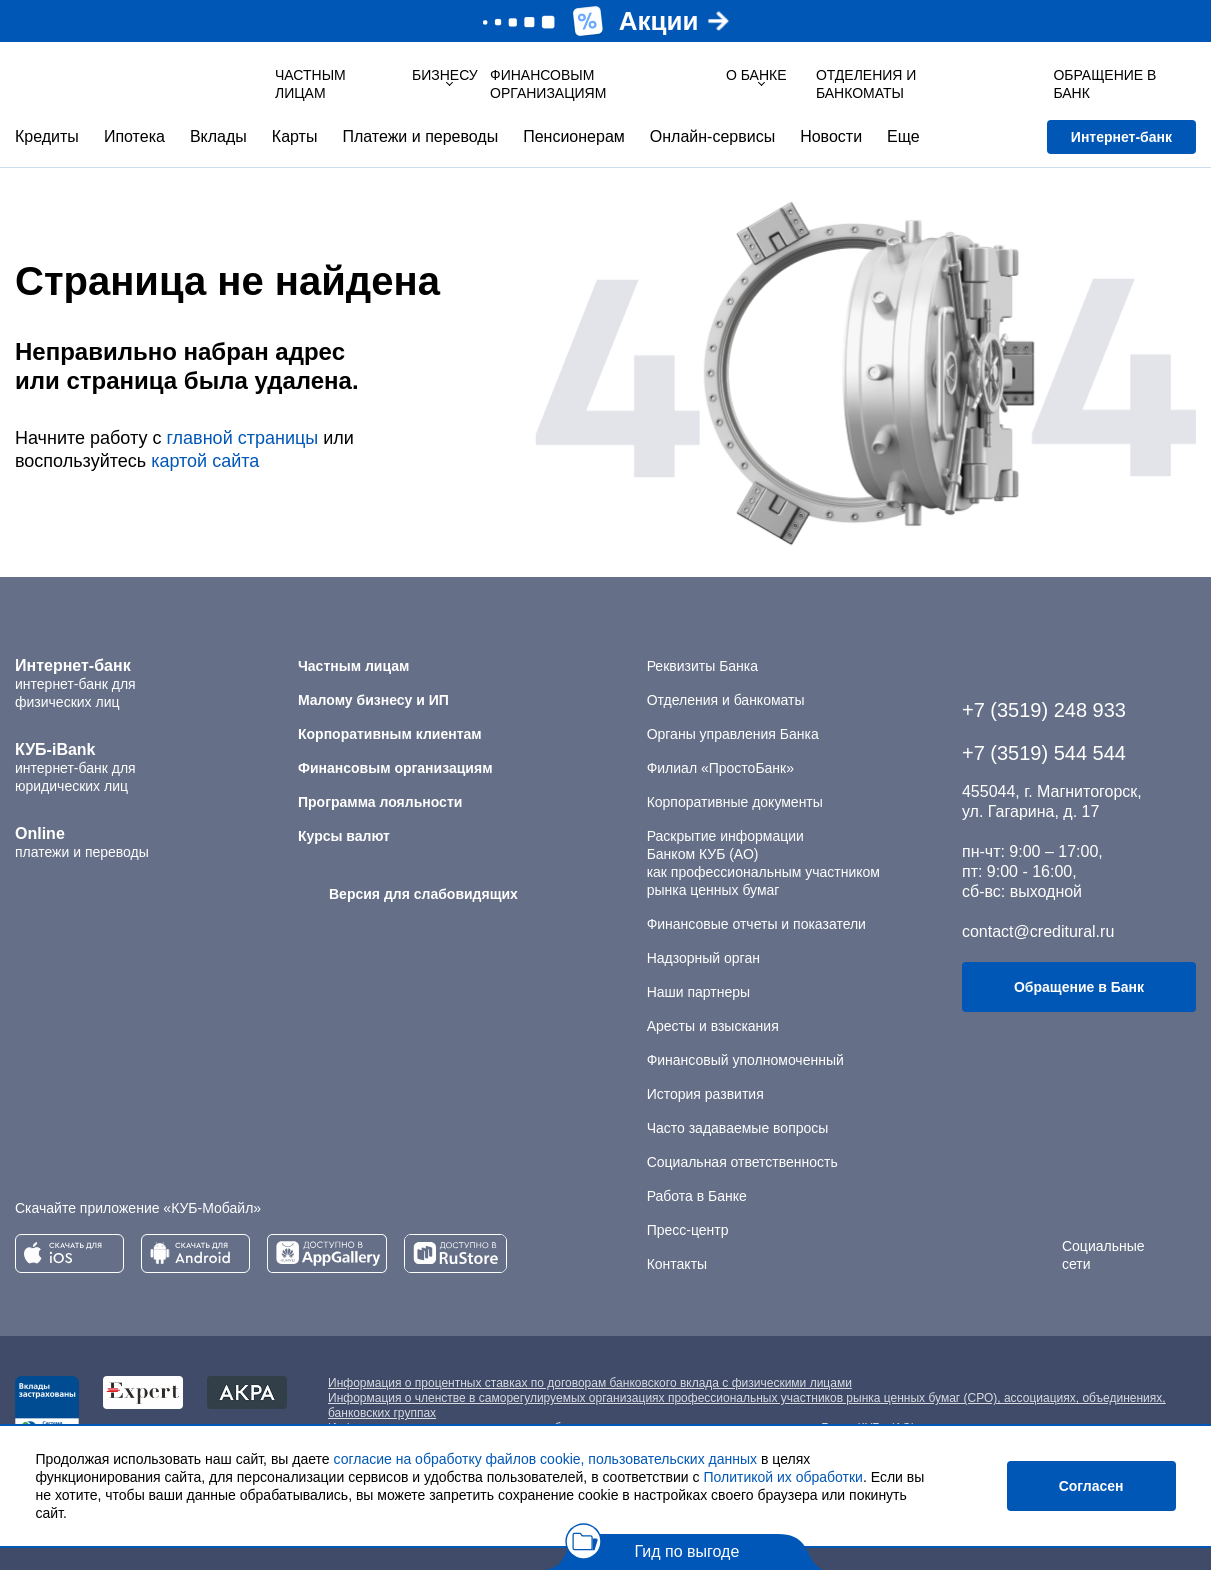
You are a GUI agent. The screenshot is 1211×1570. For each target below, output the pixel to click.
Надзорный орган (703, 958)
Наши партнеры (698, 992)
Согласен (1091, 1486)
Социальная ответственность (742, 1162)
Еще (903, 136)
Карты (295, 136)
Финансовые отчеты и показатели (756, 924)
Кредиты (47, 136)
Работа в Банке (697, 1196)
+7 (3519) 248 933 (1044, 710)
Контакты (677, 1264)
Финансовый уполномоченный (745, 1060)
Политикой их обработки (782, 1477)
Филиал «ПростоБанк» (720, 768)
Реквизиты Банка (702, 666)
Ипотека (134, 136)
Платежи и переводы (420, 136)
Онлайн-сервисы (712, 136)
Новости (831, 136)
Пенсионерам (574, 136)
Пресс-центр (688, 1230)
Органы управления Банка (733, 734)
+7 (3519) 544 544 (1044, 753)
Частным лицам (310, 84)
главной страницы (242, 438)
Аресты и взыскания (713, 1026)
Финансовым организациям (548, 84)
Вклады (218, 136)
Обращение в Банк (1079, 987)
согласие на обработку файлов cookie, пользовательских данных (546, 1459)
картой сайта (205, 461)
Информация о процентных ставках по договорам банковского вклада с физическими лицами (590, 1383)
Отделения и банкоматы (726, 700)
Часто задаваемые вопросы (738, 1128)
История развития (705, 1094)
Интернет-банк (1121, 137)
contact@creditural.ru (1038, 931)
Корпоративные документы (735, 802)
